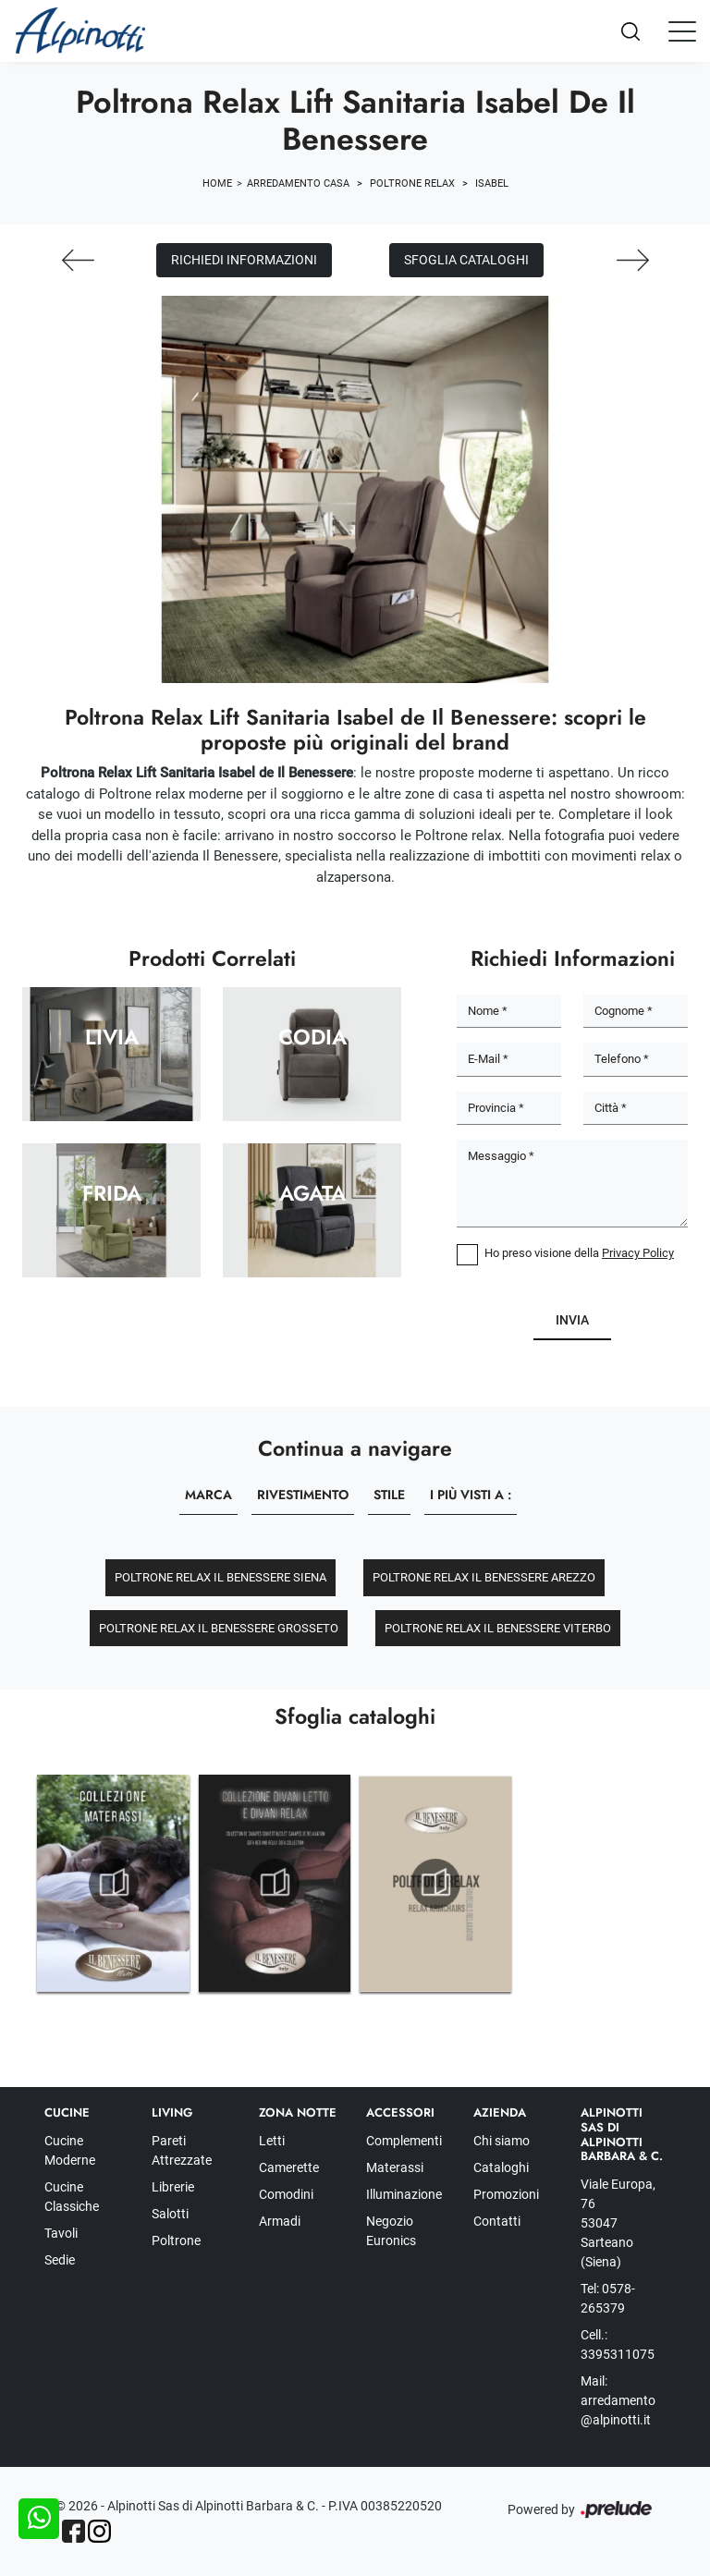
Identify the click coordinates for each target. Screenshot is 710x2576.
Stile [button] (389, 1494)
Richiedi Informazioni (244, 259)
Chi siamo (501, 2140)
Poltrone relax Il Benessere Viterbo (498, 1628)
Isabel (491, 183)
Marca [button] (208, 1494)
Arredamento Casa (298, 183)
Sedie (59, 2259)
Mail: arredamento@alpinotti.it (618, 2400)
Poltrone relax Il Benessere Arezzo (484, 1577)
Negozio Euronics (391, 2231)
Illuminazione (404, 2194)
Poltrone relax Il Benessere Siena (220, 1577)
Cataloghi (501, 2167)
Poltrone (176, 2240)
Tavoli (61, 2233)
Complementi (404, 2140)
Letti (272, 2140)
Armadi (279, 2221)
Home (217, 183)
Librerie (173, 2186)
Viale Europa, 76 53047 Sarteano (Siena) (618, 2223)
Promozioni (506, 2194)
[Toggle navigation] (682, 30)
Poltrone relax (412, 183)
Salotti (170, 2213)
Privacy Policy (638, 1253)
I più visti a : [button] (470, 1494)
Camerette (289, 2167)
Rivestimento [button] (303, 1494)
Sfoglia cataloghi (466, 259)
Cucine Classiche (71, 2196)
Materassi (394, 2167)
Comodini (286, 2194)
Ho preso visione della (579, 1253)
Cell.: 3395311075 (618, 2344)
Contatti (496, 2221)
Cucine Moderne (69, 2150)
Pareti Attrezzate (182, 2150)
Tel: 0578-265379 (608, 2298)
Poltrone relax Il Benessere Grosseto (218, 1628)
